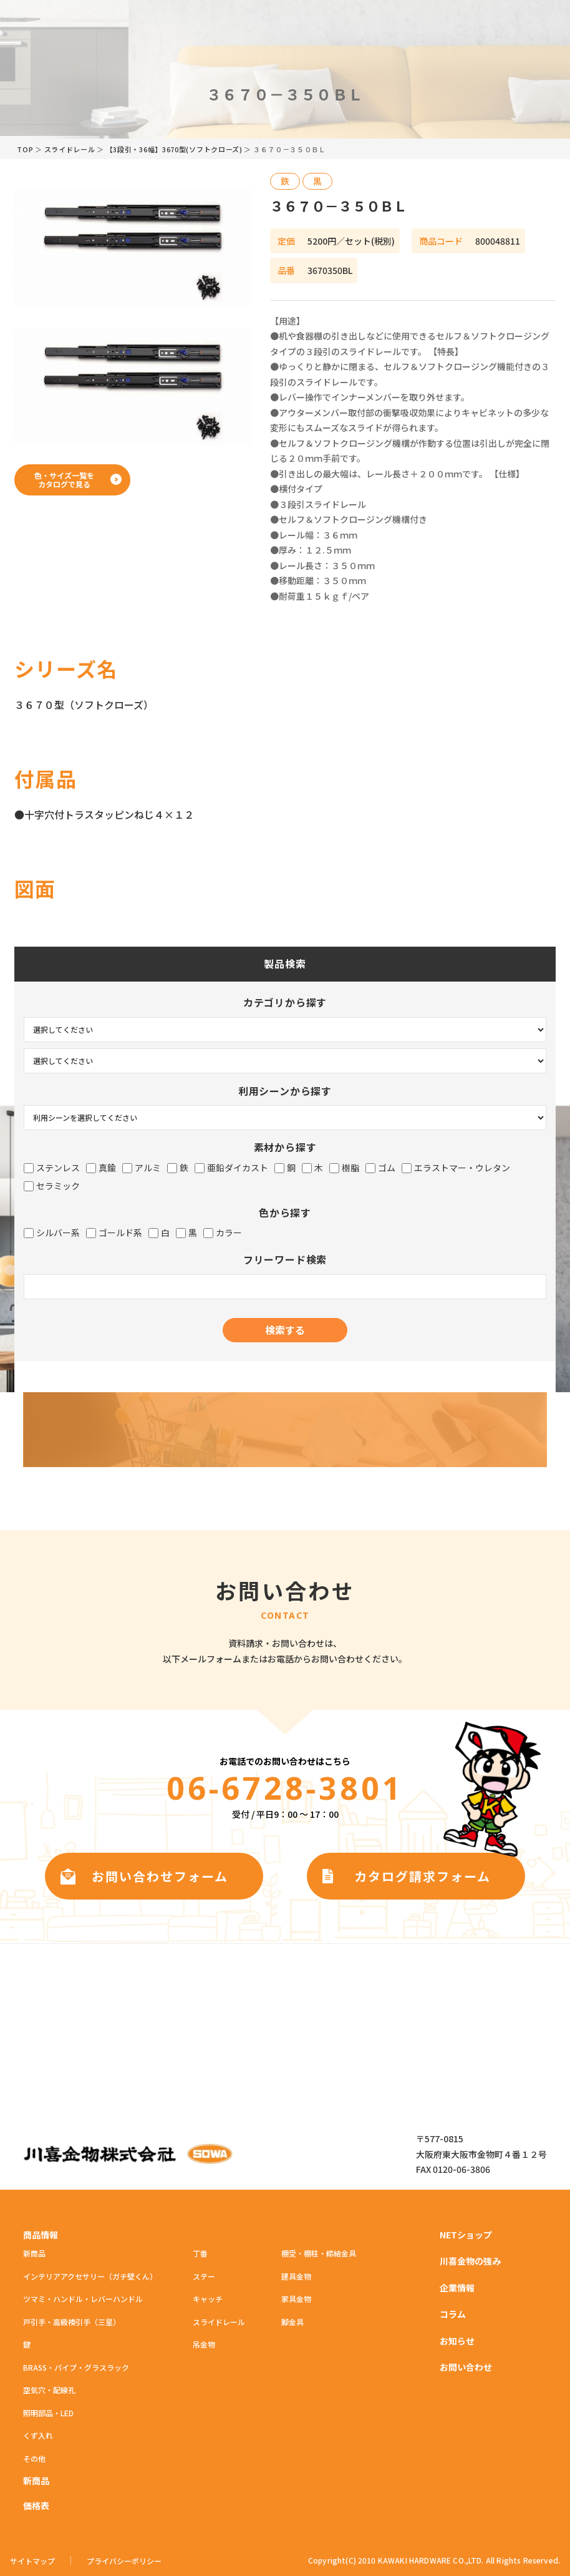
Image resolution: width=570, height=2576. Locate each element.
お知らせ (457, 2340)
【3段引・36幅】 (174, 149)
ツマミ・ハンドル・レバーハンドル (83, 2298)
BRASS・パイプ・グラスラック (76, 2367)
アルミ (141, 1168)
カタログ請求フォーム (422, 1876)
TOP (25, 149)
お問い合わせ (466, 2367)
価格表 (36, 2505)
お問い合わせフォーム (160, 1876)
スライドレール (69, 149)
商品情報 (40, 2234)
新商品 (34, 2253)
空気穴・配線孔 (49, 2389)
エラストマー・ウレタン (456, 1168)
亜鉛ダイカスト (231, 1168)
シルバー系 (52, 1233)
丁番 (200, 2253)
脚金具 (292, 2321)
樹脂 (344, 1168)
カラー (222, 1233)
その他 (34, 2458)
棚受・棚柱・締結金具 (318, 2253)
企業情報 (457, 2287)
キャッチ (208, 2298)
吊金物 (204, 2344)
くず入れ (38, 2435)
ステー (204, 2276)
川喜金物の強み (470, 2261)
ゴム (380, 1168)
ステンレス (52, 1168)
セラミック (52, 1186)
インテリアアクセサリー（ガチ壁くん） (90, 2276)
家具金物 (296, 2298)
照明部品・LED (48, 2413)
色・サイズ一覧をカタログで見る (64, 479)
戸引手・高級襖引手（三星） (71, 2321)
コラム (453, 2314)
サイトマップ (32, 2561)
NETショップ (466, 2234)
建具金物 (296, 2276)
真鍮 (101, 1168)
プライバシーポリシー (124, 2561)
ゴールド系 (114, 1233)
